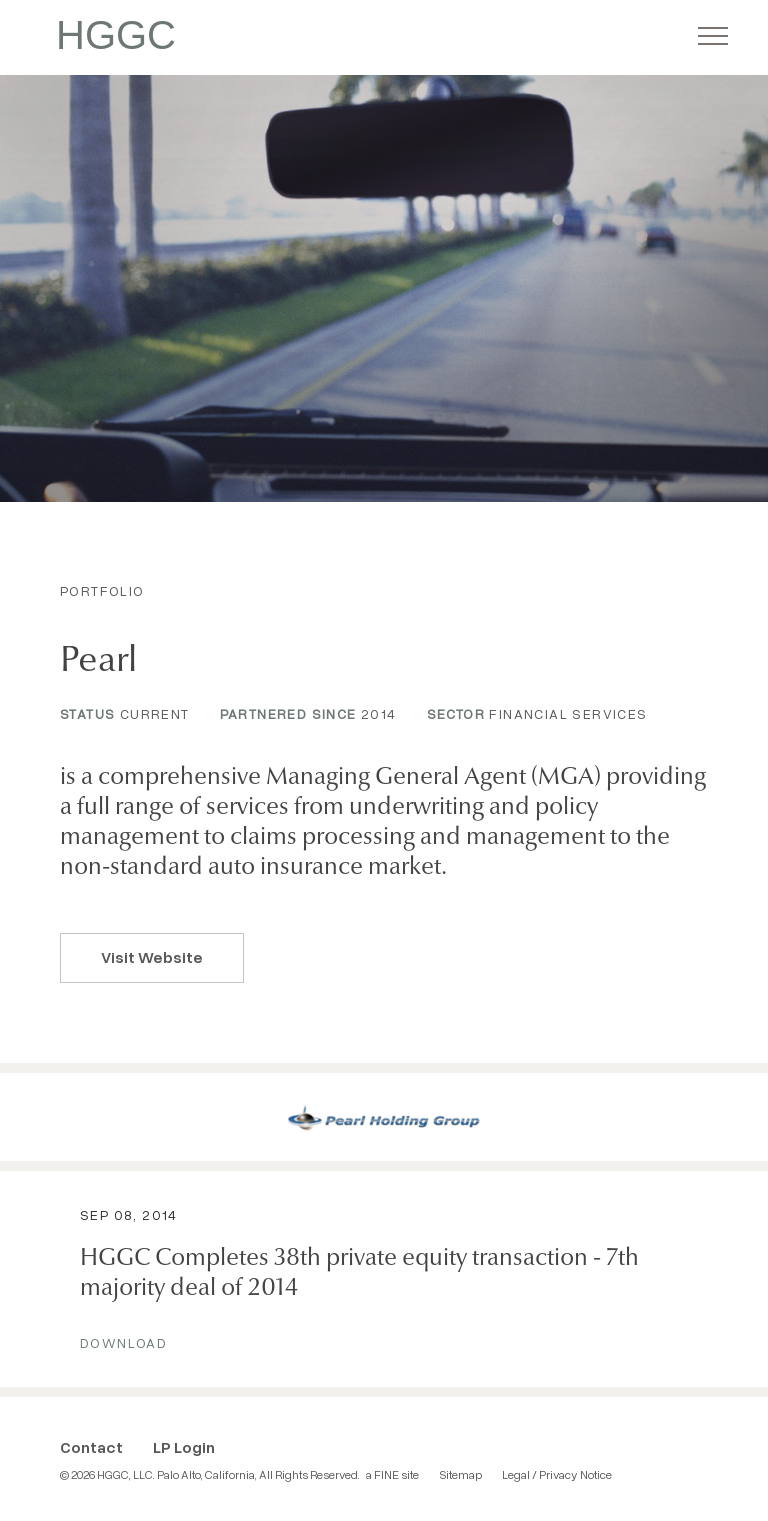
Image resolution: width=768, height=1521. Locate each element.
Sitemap (460, 1474)
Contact (91, 1447)
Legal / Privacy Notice (557, 1474)
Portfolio (102, 590)
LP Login (184, 1447)
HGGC (116, 35)
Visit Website (152, 957)
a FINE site (392, 1474)
